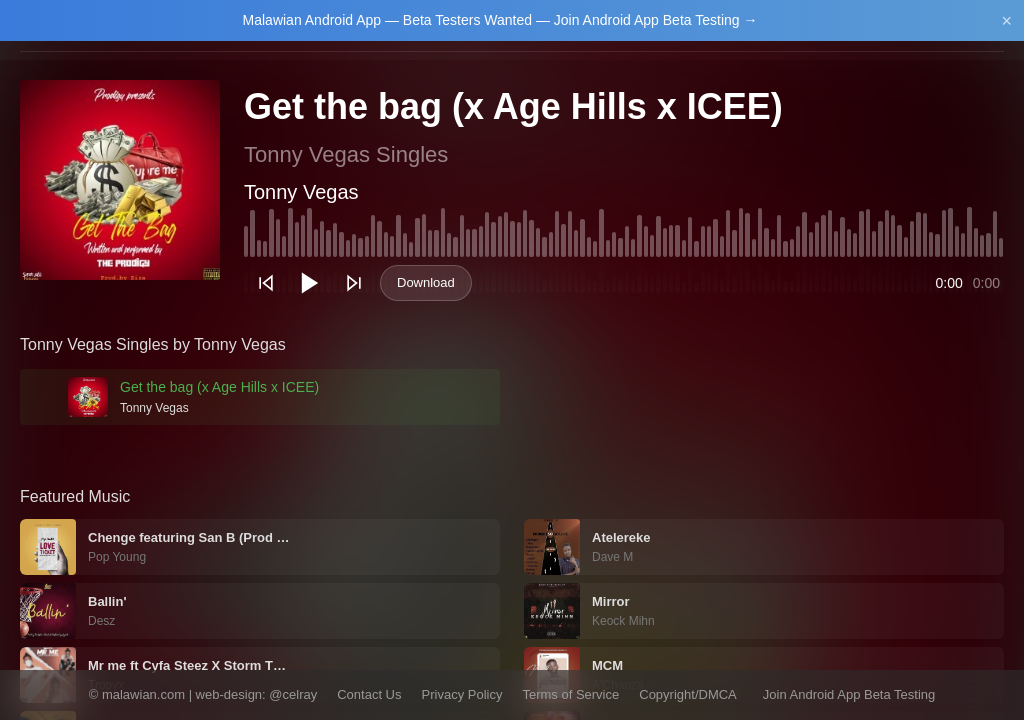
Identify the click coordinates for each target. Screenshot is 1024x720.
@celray (293, 694)
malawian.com (143, 694)
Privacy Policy (462, 694)
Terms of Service (570, 694)
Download (426, 282)
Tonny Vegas (301, 192)
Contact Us (369, 694)
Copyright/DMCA (688, 694)
